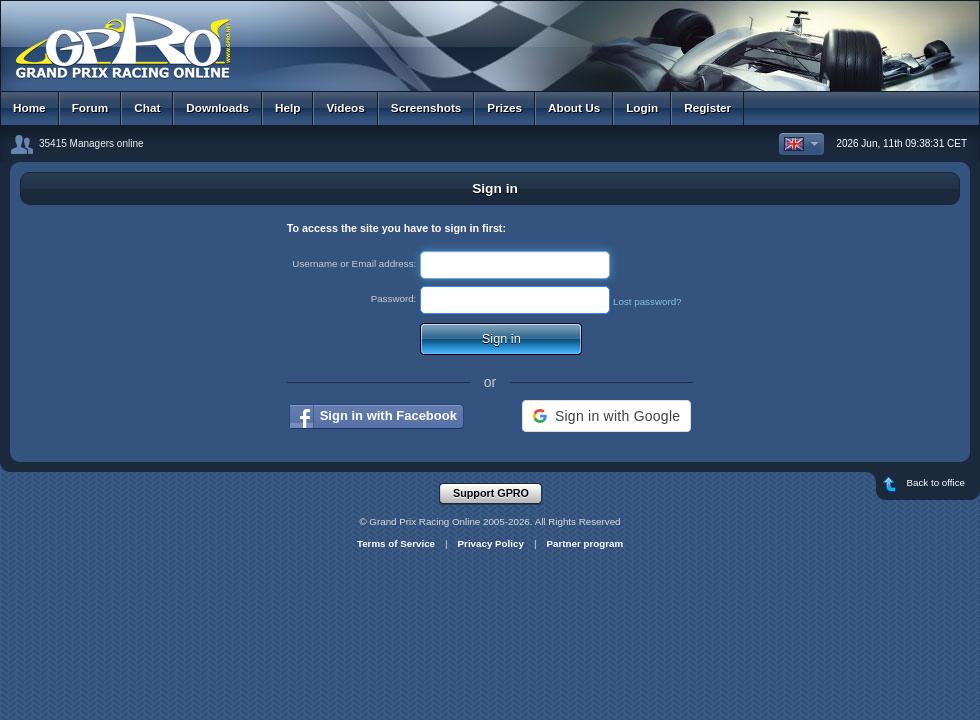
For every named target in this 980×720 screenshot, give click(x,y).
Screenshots (426, 107)
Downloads (217, 107)
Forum (90, 107)
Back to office (930, 486)
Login (642, 107)
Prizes (504, 107)
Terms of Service (396, 543)
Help (287, 107)
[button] (606, 416)
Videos (345, 107)
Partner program (584, 543)
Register (707, 107)
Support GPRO (497, 494)
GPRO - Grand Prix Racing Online (490, 39)
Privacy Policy (491, 543)
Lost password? (647, 301)
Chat (147, 107)
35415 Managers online (91, 143)
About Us (574, 107)
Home (29, 107)
